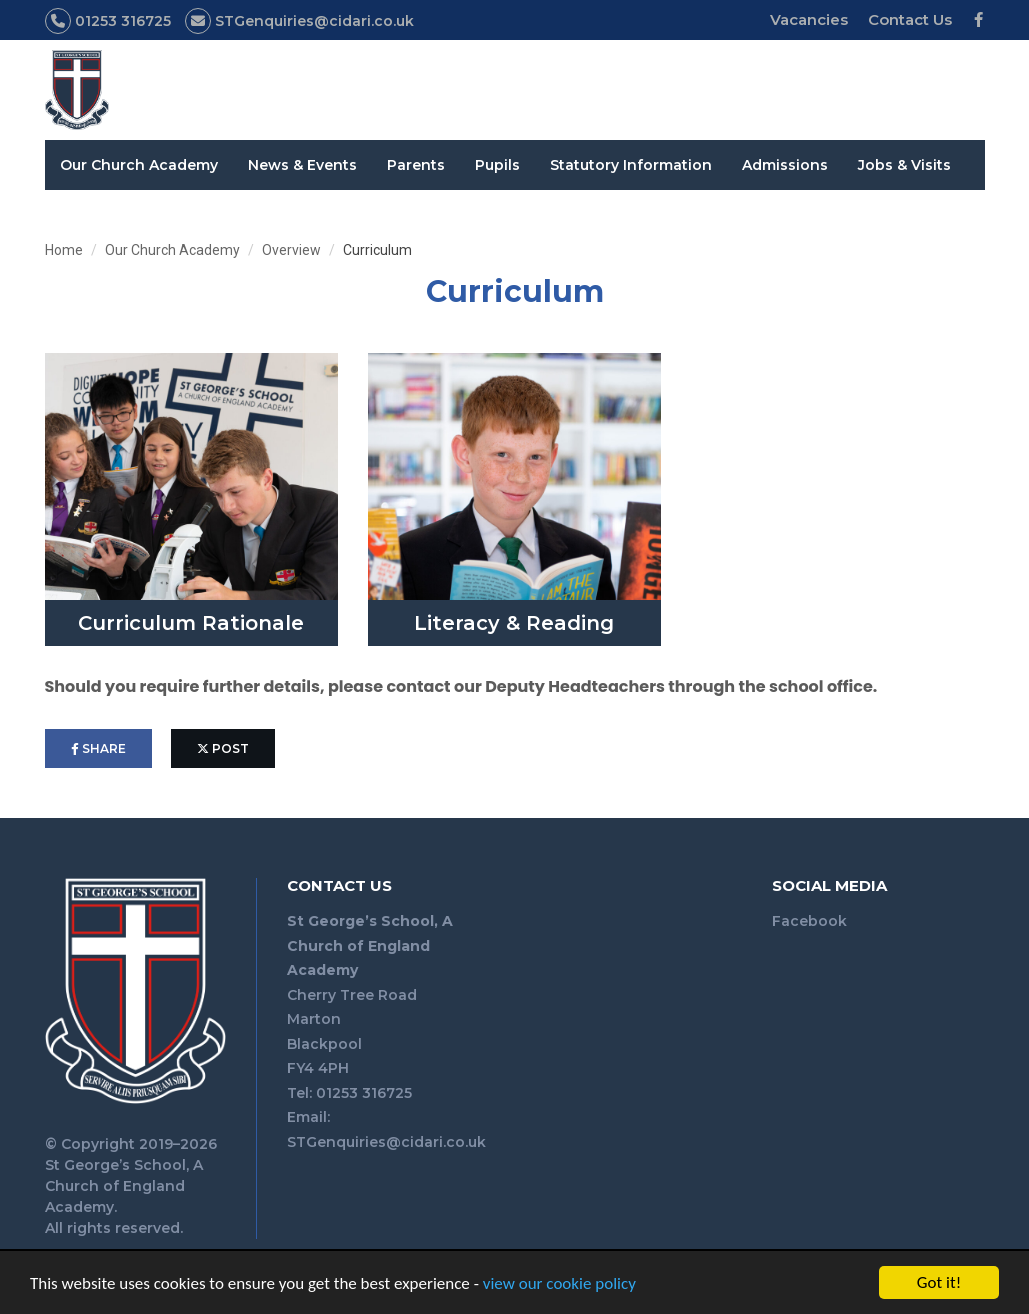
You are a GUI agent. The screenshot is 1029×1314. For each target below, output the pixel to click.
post (223, 748)
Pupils (497, 165)
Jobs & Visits (904, 165)
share (98, 748)
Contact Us (910, 19)
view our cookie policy (559, 1285)
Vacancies (809, 19)
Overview (291, 250)
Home (64, 250)
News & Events (302, 165)
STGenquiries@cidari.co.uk (386, 1142)
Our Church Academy (139, 165)
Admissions (785, 165)
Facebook (809, 921)
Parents (416, 165)
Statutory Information (631, 165)
